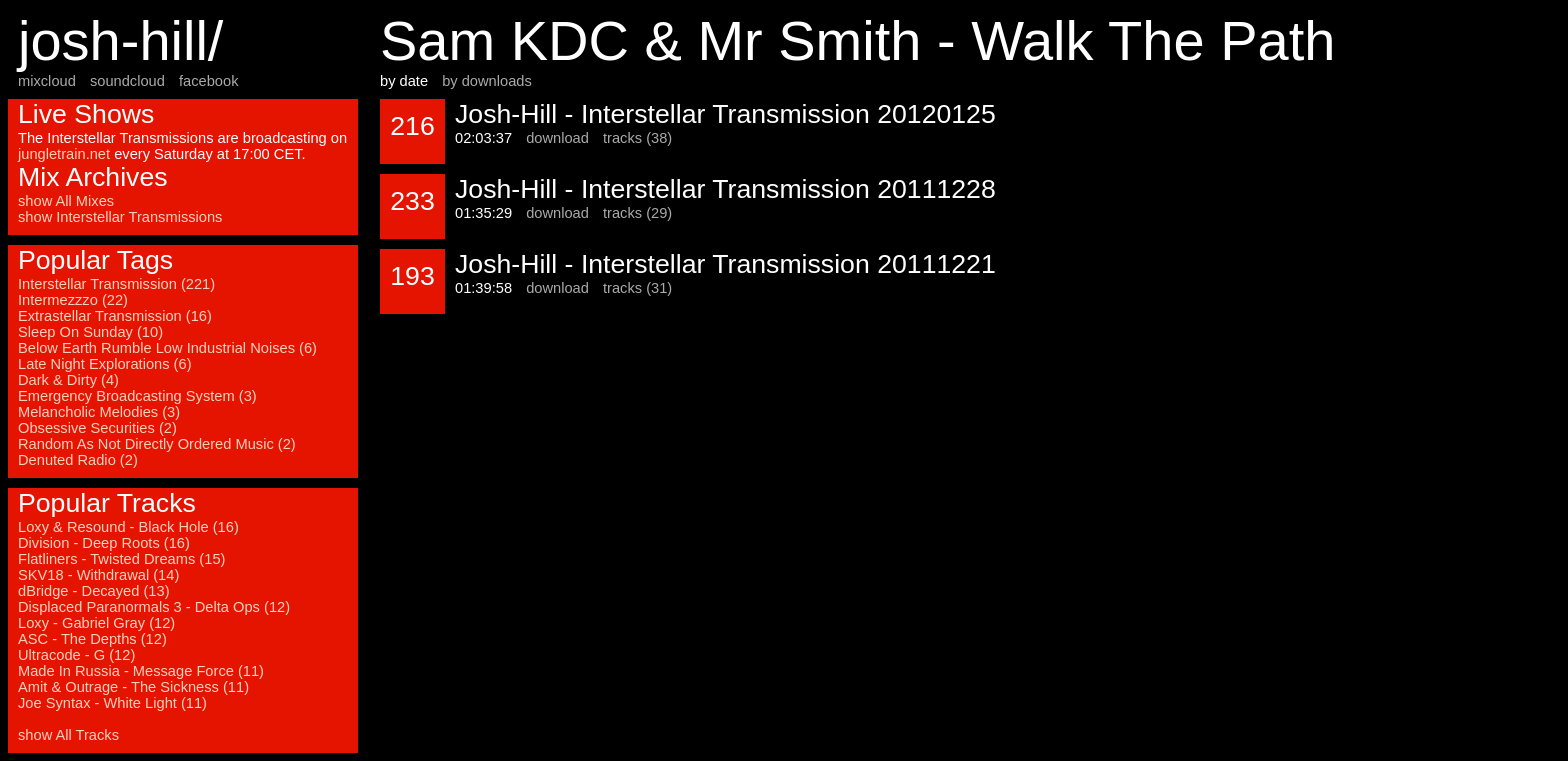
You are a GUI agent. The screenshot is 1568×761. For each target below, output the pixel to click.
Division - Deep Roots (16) (104, 543)
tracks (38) (637, 138)
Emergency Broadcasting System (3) (137, 396)
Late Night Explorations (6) (105, 364)
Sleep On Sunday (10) (90, 332)
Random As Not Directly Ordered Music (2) (157, 444)
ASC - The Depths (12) (92, 639)
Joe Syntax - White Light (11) (112, 703)
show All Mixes (66, 201)
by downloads (487, 81)
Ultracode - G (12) (76, 655)
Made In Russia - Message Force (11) (141, 671)
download (557, 138)
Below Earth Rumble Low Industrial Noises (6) (167, 348)
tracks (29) (637, 213)
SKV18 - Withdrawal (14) (98, 575)
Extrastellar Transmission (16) (115, 316)
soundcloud (127, 81)
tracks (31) (637, 288)
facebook (208, 81)
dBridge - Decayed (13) (94, 591)
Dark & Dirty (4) (68, 380)
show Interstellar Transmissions (120, 217)
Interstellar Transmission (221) (116, 284)
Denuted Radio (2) (78, 460)
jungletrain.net (64, 154)
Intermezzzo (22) (73, 300)
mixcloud (47, 81)
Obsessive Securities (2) (97, 428)
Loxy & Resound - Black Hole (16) (128, 527)
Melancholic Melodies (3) (99, 412)
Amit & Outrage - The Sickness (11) (133, 687)
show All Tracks (68, 735)
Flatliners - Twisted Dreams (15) (121, 559)
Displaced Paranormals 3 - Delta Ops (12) (154, 607)
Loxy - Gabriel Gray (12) (96, 623)
